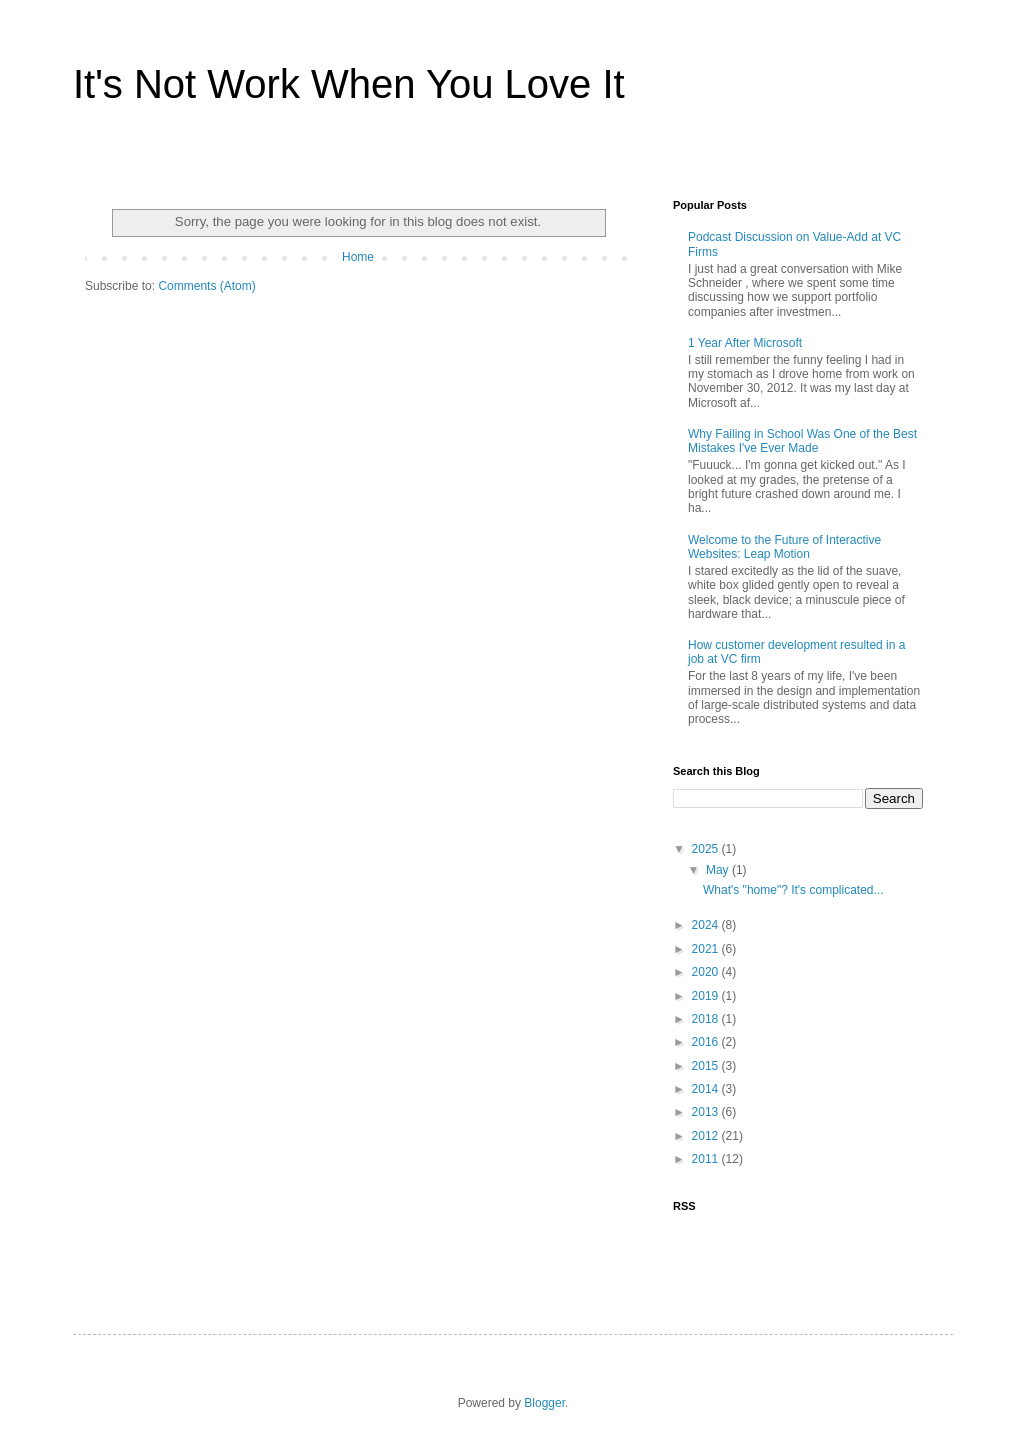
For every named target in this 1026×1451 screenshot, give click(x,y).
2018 (707, 1019)
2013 (707, 1112)
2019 (707, 996)
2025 (707, 849)
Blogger (544, 1403)
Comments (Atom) (206, 286)
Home (358, 257)
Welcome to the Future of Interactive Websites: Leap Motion (784, 547)
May (719, 870)
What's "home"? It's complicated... (793, 890)
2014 (707, 1089)
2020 (707, 972)
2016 (707, 1042)
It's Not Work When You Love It (349, 84)
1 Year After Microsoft (745, 343)
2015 (707, 1066)
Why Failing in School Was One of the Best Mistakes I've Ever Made (802, 441)
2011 (707, 1159)
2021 (707, 949)
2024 (707, 925)
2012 (707, 1136)
